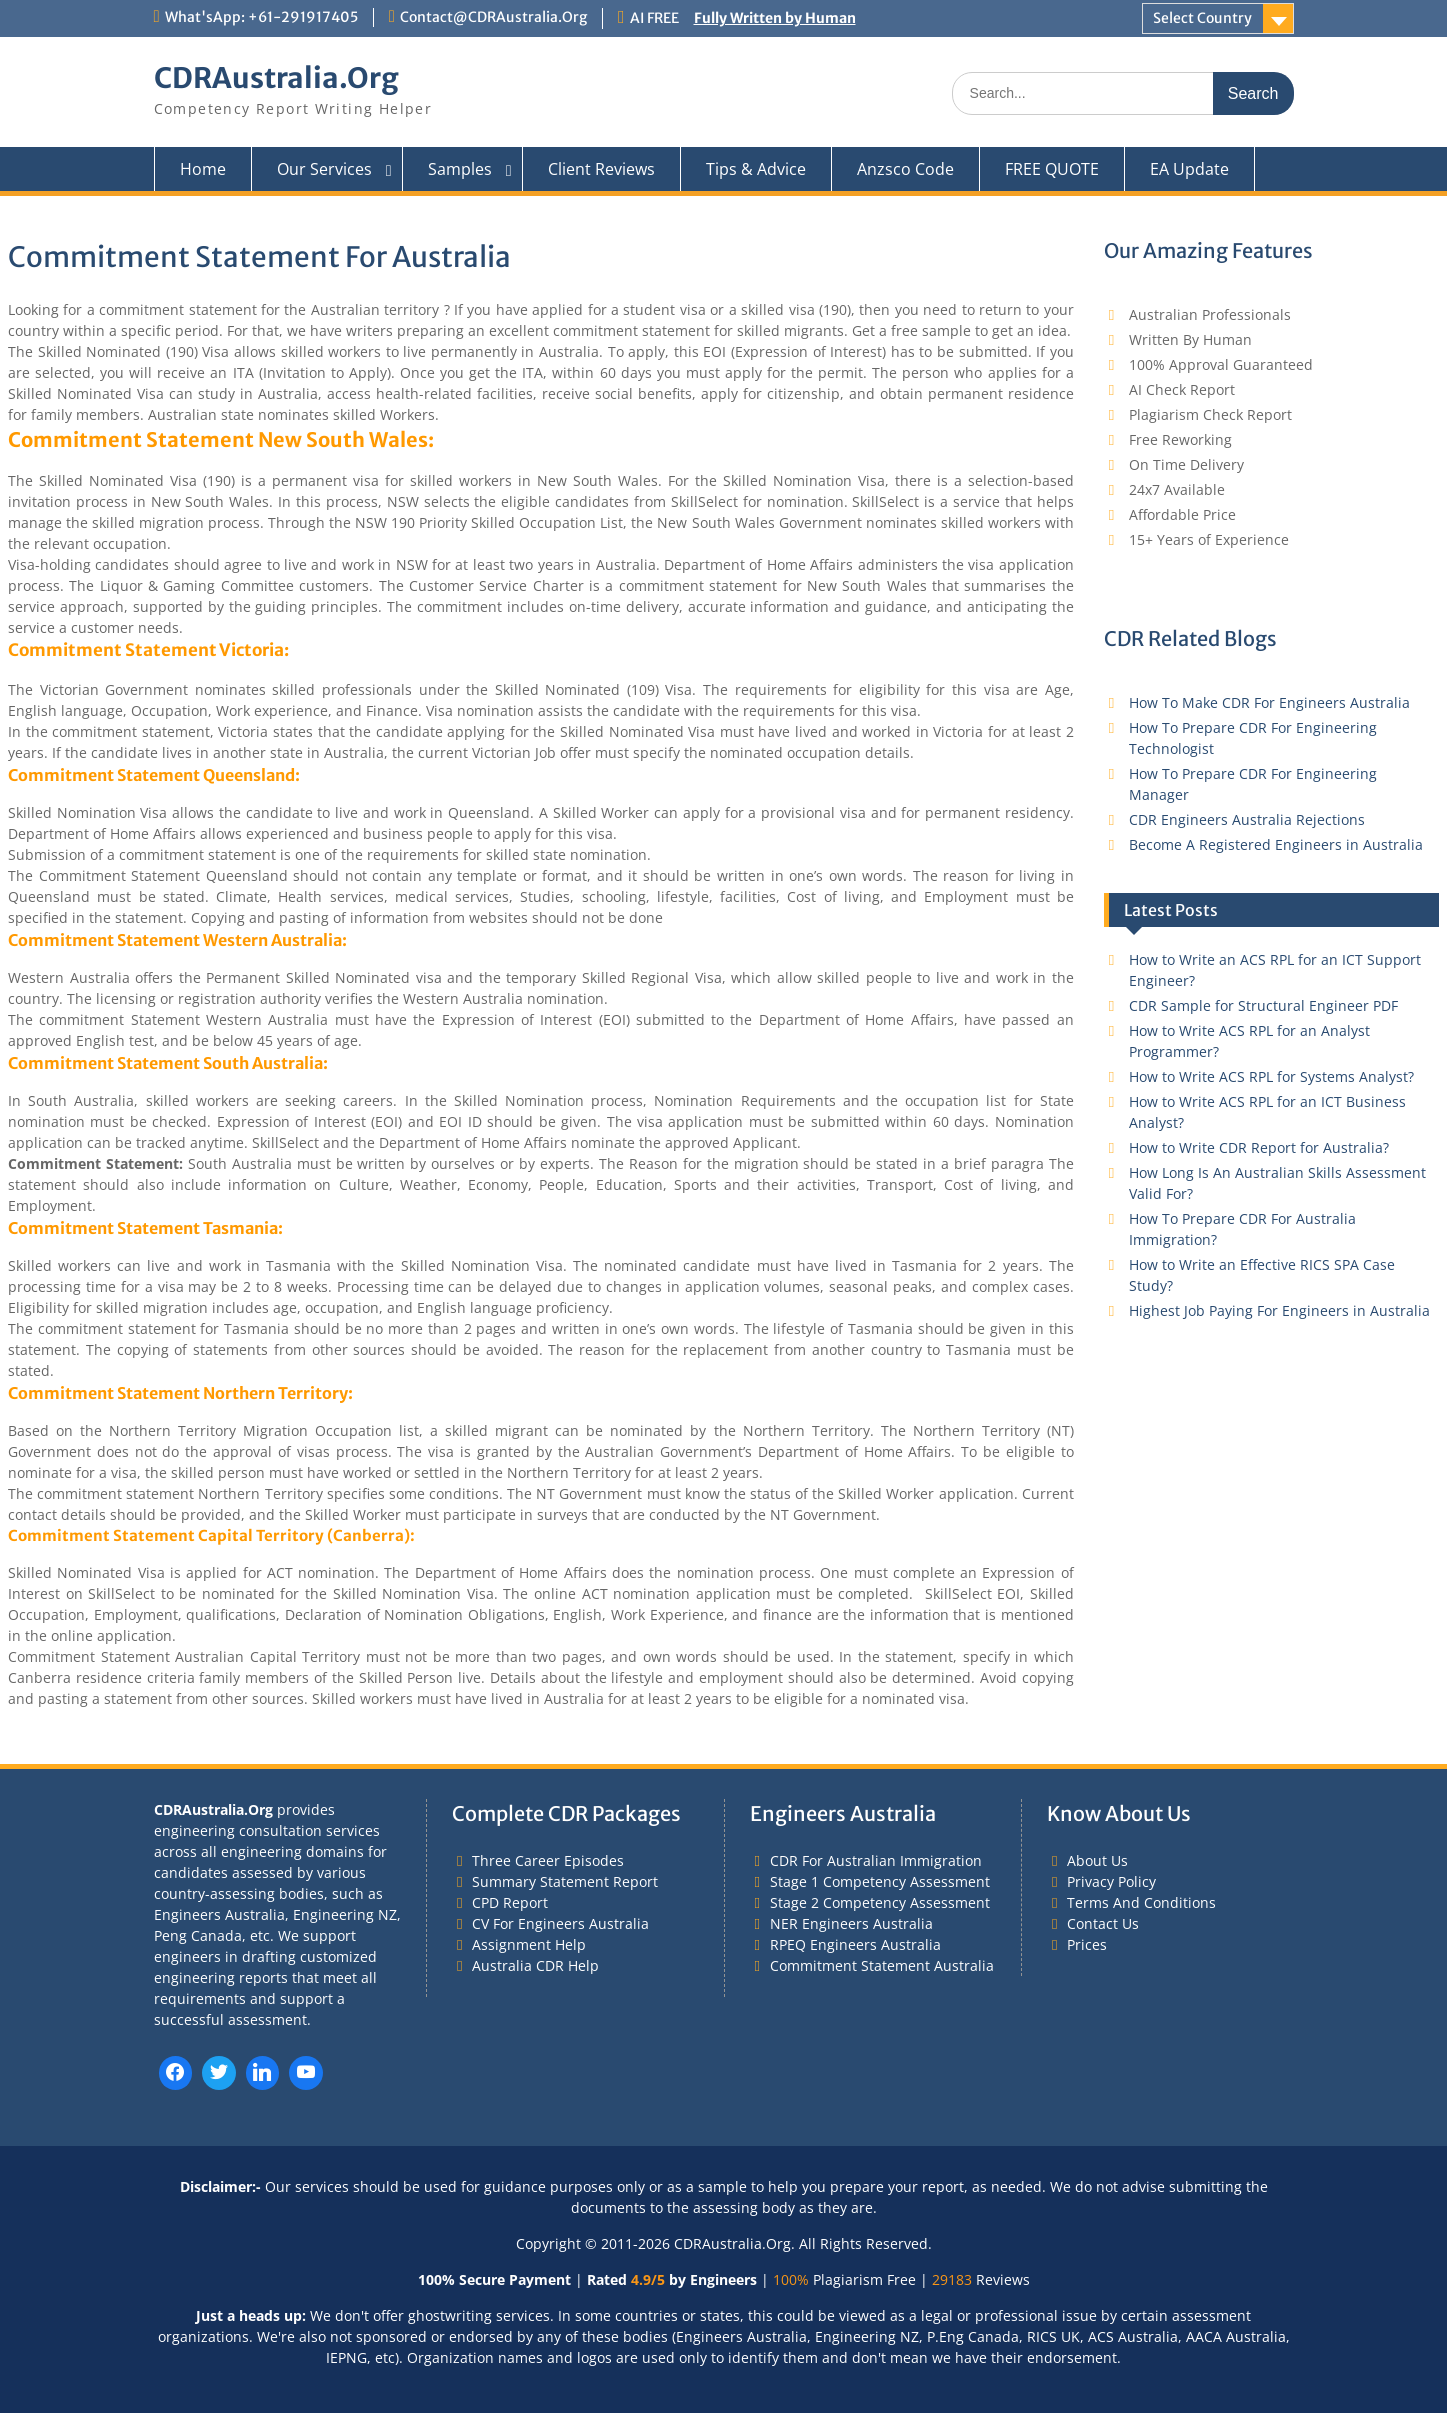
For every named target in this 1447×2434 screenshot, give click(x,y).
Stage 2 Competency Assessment (880, 1902)
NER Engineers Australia (851, 1923)
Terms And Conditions (1141, 1902)
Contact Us (1103, 1923)
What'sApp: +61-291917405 (261, 17)
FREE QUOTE (1052, 169)
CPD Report (510, 1902)
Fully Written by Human (775, 18)
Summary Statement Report (565, 1881)
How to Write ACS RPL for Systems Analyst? (1271, 1076)
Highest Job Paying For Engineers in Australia (1279, 1310)
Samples (460, 169)
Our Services (324, 169)
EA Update (1189, 169)
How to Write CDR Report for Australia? (1259, 1147)
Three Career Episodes (548, 1860)
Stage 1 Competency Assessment (880, 1881)
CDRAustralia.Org (276, 78)
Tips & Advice (756, 169)
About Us (1097, 1860)
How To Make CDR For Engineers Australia (1269, 702)
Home (203, 169)
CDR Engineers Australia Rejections (1247, 819)
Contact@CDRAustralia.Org (493, 17)
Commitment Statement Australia (882, 1965)
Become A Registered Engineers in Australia (1276, 844)
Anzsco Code (905, 169)
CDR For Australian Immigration (876, 1860)
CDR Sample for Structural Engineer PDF (1263, 1005)
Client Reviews (601, 169)
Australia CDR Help (535, 1965)
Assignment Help (529, 1944)
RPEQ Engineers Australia (855, 1944)
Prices (1087, 1944)
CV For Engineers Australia (560, 1923)
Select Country (1202, 18)
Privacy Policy (1111, 1881)
